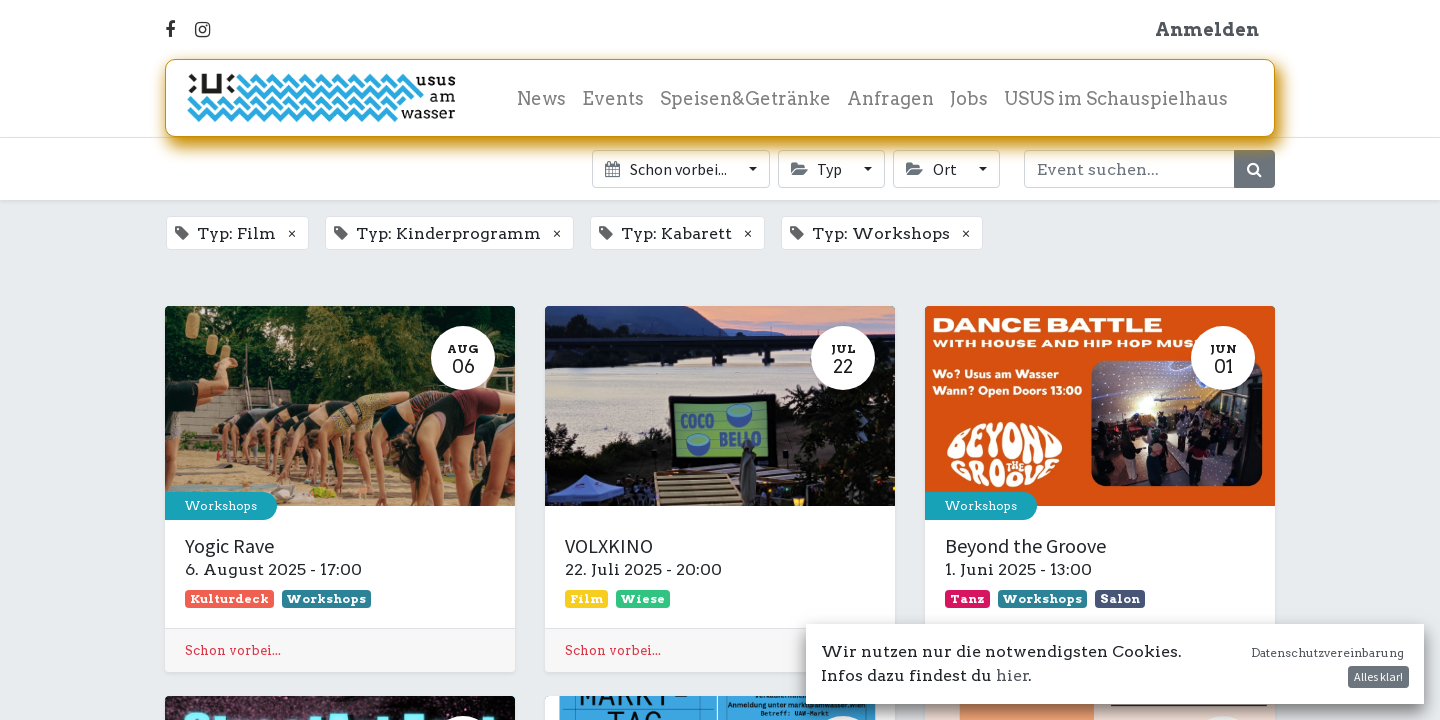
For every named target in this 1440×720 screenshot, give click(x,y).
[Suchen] (1254, 169)
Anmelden (1207, 29)
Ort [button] (932, 169)
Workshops (221, 505)
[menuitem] (541, 98)
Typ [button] (818, 169)
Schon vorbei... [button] (667, 169)
